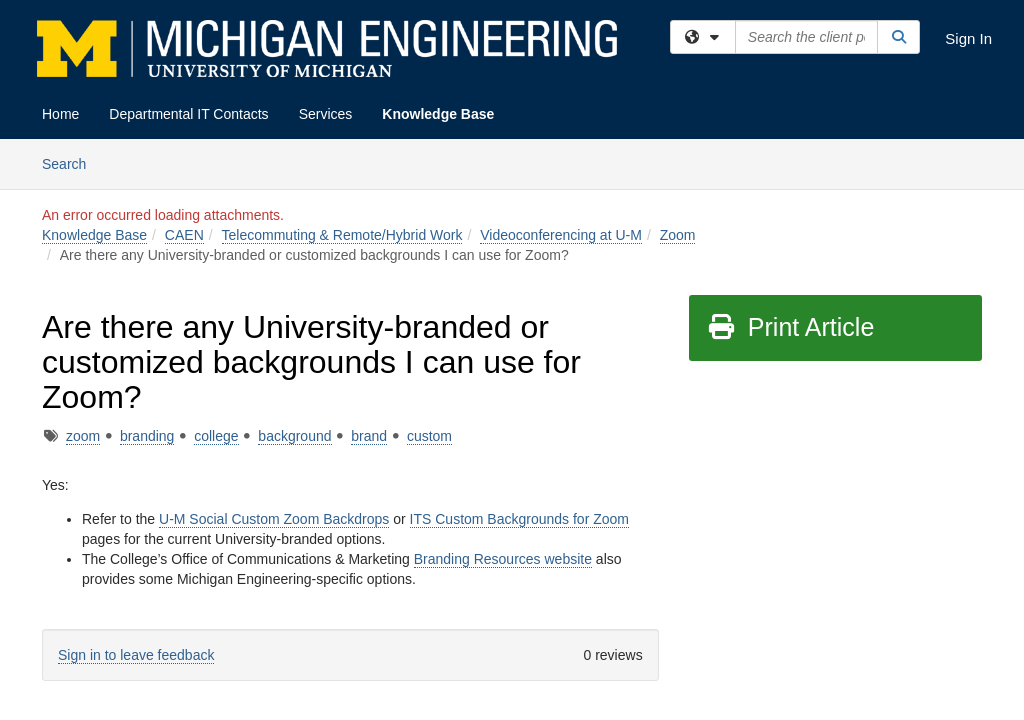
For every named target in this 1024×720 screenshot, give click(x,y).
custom (429, 436)
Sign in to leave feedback (136, 655)
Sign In (968, 38)
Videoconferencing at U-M (561, 235)
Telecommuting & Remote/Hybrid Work (342, 235)
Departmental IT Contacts (188, 114)
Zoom (678, 235)
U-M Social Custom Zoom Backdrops (274, 519)
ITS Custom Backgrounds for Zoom (519, 519)
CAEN (184, 235)
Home (60, 114)
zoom (83, 436)
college (216, 436)
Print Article (790, 327)
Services (326, 114)
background (294, 436)
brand (369, 436)
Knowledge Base (438, 114)
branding (147, 436)
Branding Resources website (503, 559)
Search (71, 162)
